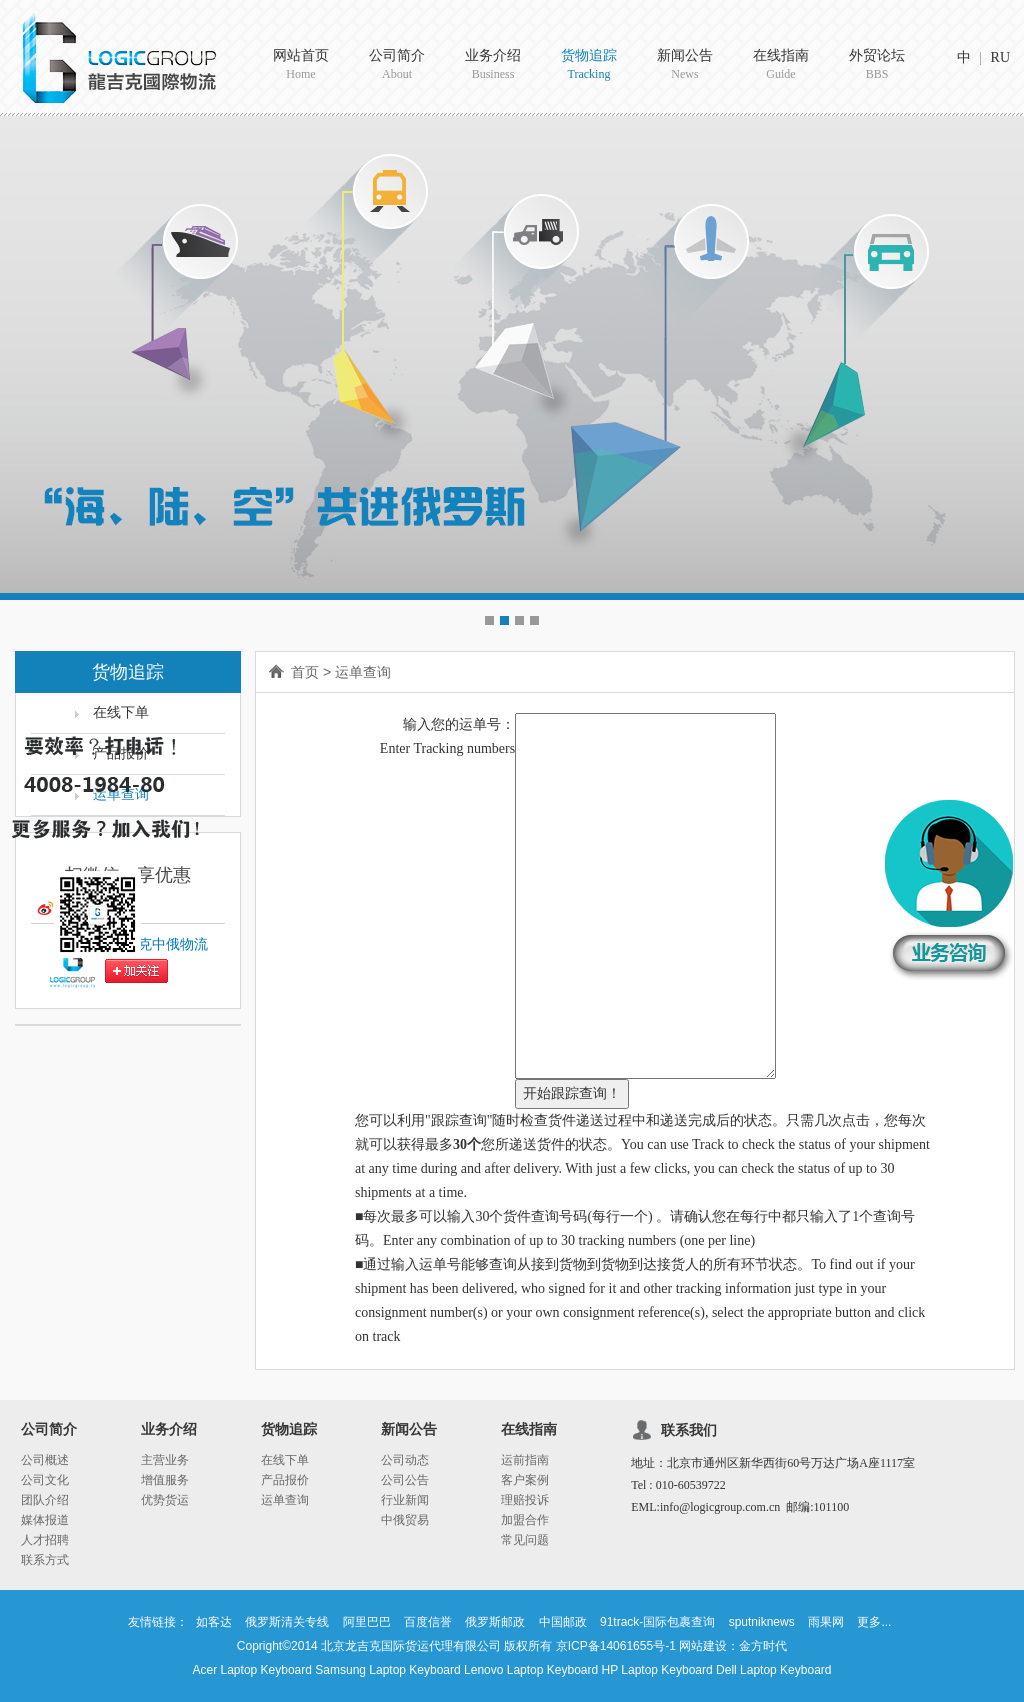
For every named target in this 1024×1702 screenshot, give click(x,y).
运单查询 (363, 672)
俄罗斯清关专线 (287, 1622)
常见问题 (525, 1540)
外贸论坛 (877, 65)
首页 (305, 672)
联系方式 (45, 1560)
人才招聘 (45, 1540)
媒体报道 (45, 1520)
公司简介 (397, 65)
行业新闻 (405, 1500)
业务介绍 (493, 65)
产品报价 (285, 1480)
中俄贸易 (405, 1520)
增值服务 (165, 1480)
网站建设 (703, 1646)
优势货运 (165, 1500)
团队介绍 (45, 1500)
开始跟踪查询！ (572, 1093)
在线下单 (285, 1460)
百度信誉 (428, 1622)
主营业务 (165, 1460)
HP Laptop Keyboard (657, 1670)
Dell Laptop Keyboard (773, 1670)
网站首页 (301, 65)
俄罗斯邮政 (495, 1622)
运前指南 (525, 1460)
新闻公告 (685, 65)
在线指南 (781, 65)
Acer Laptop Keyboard (252, 1670)
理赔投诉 (525, 1500)
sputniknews (762, 1622)
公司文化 (45, 1480)
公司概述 (45, 1460)
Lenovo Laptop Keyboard (531, 1670)
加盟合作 (525, 1520)
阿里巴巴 (367, 1622)
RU (1000, 57)
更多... (874, 1622)
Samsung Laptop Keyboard (387, 1670)
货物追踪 (589, 65)
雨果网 (826, 1622)
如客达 (214, 1622)
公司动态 (405, 1460)
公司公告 (405, 1480)
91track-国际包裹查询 (657, 1622)
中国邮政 (563, 1622)
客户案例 (525, 1480)
